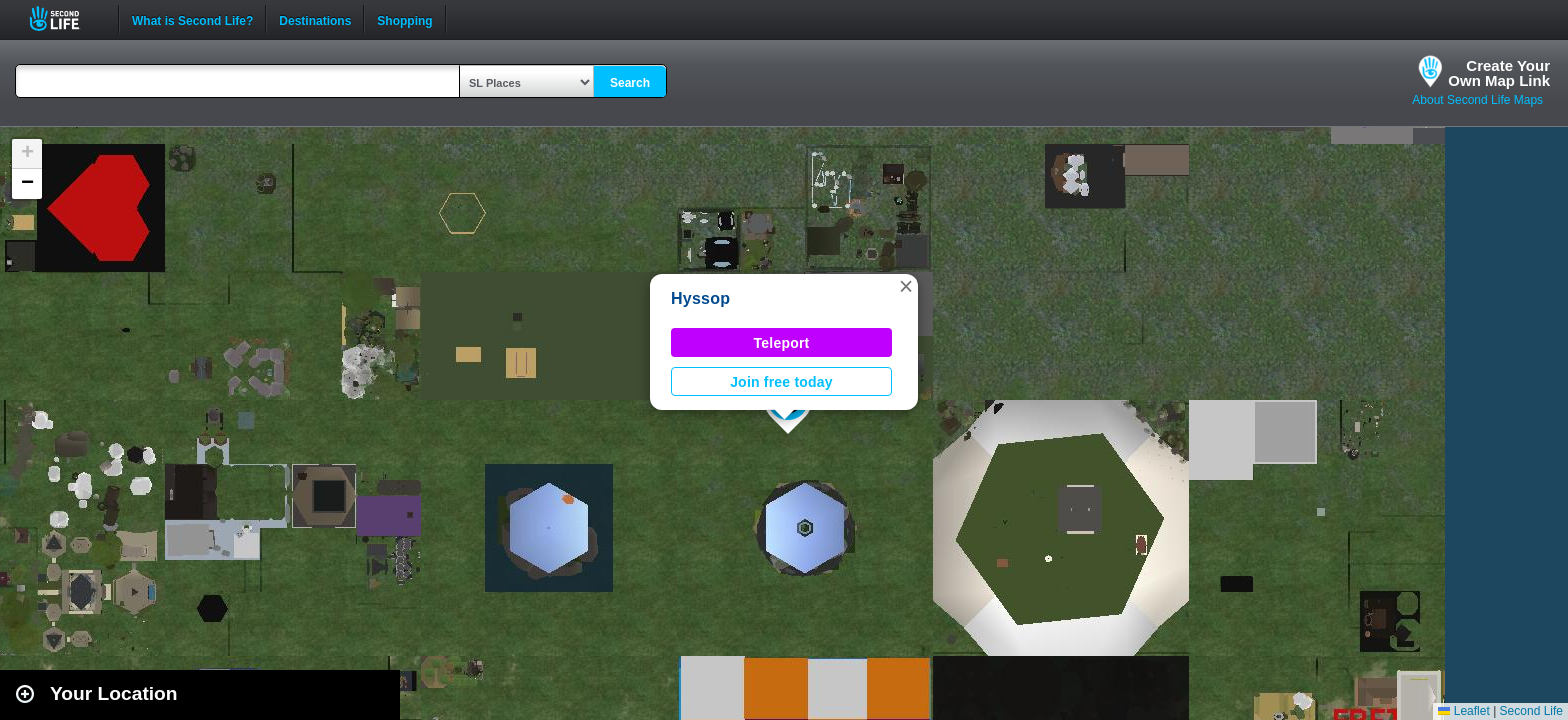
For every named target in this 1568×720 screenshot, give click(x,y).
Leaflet (1463, 711)
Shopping (404, 19)
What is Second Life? (192, 19)
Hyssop (700, 298)
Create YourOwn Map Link (1499, 73)
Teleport (782, 343)
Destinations (315, 19)
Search (630, 83)
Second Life (65, 18)
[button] (906, 286)
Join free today (781, 382)
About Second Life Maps (1477, 100)
